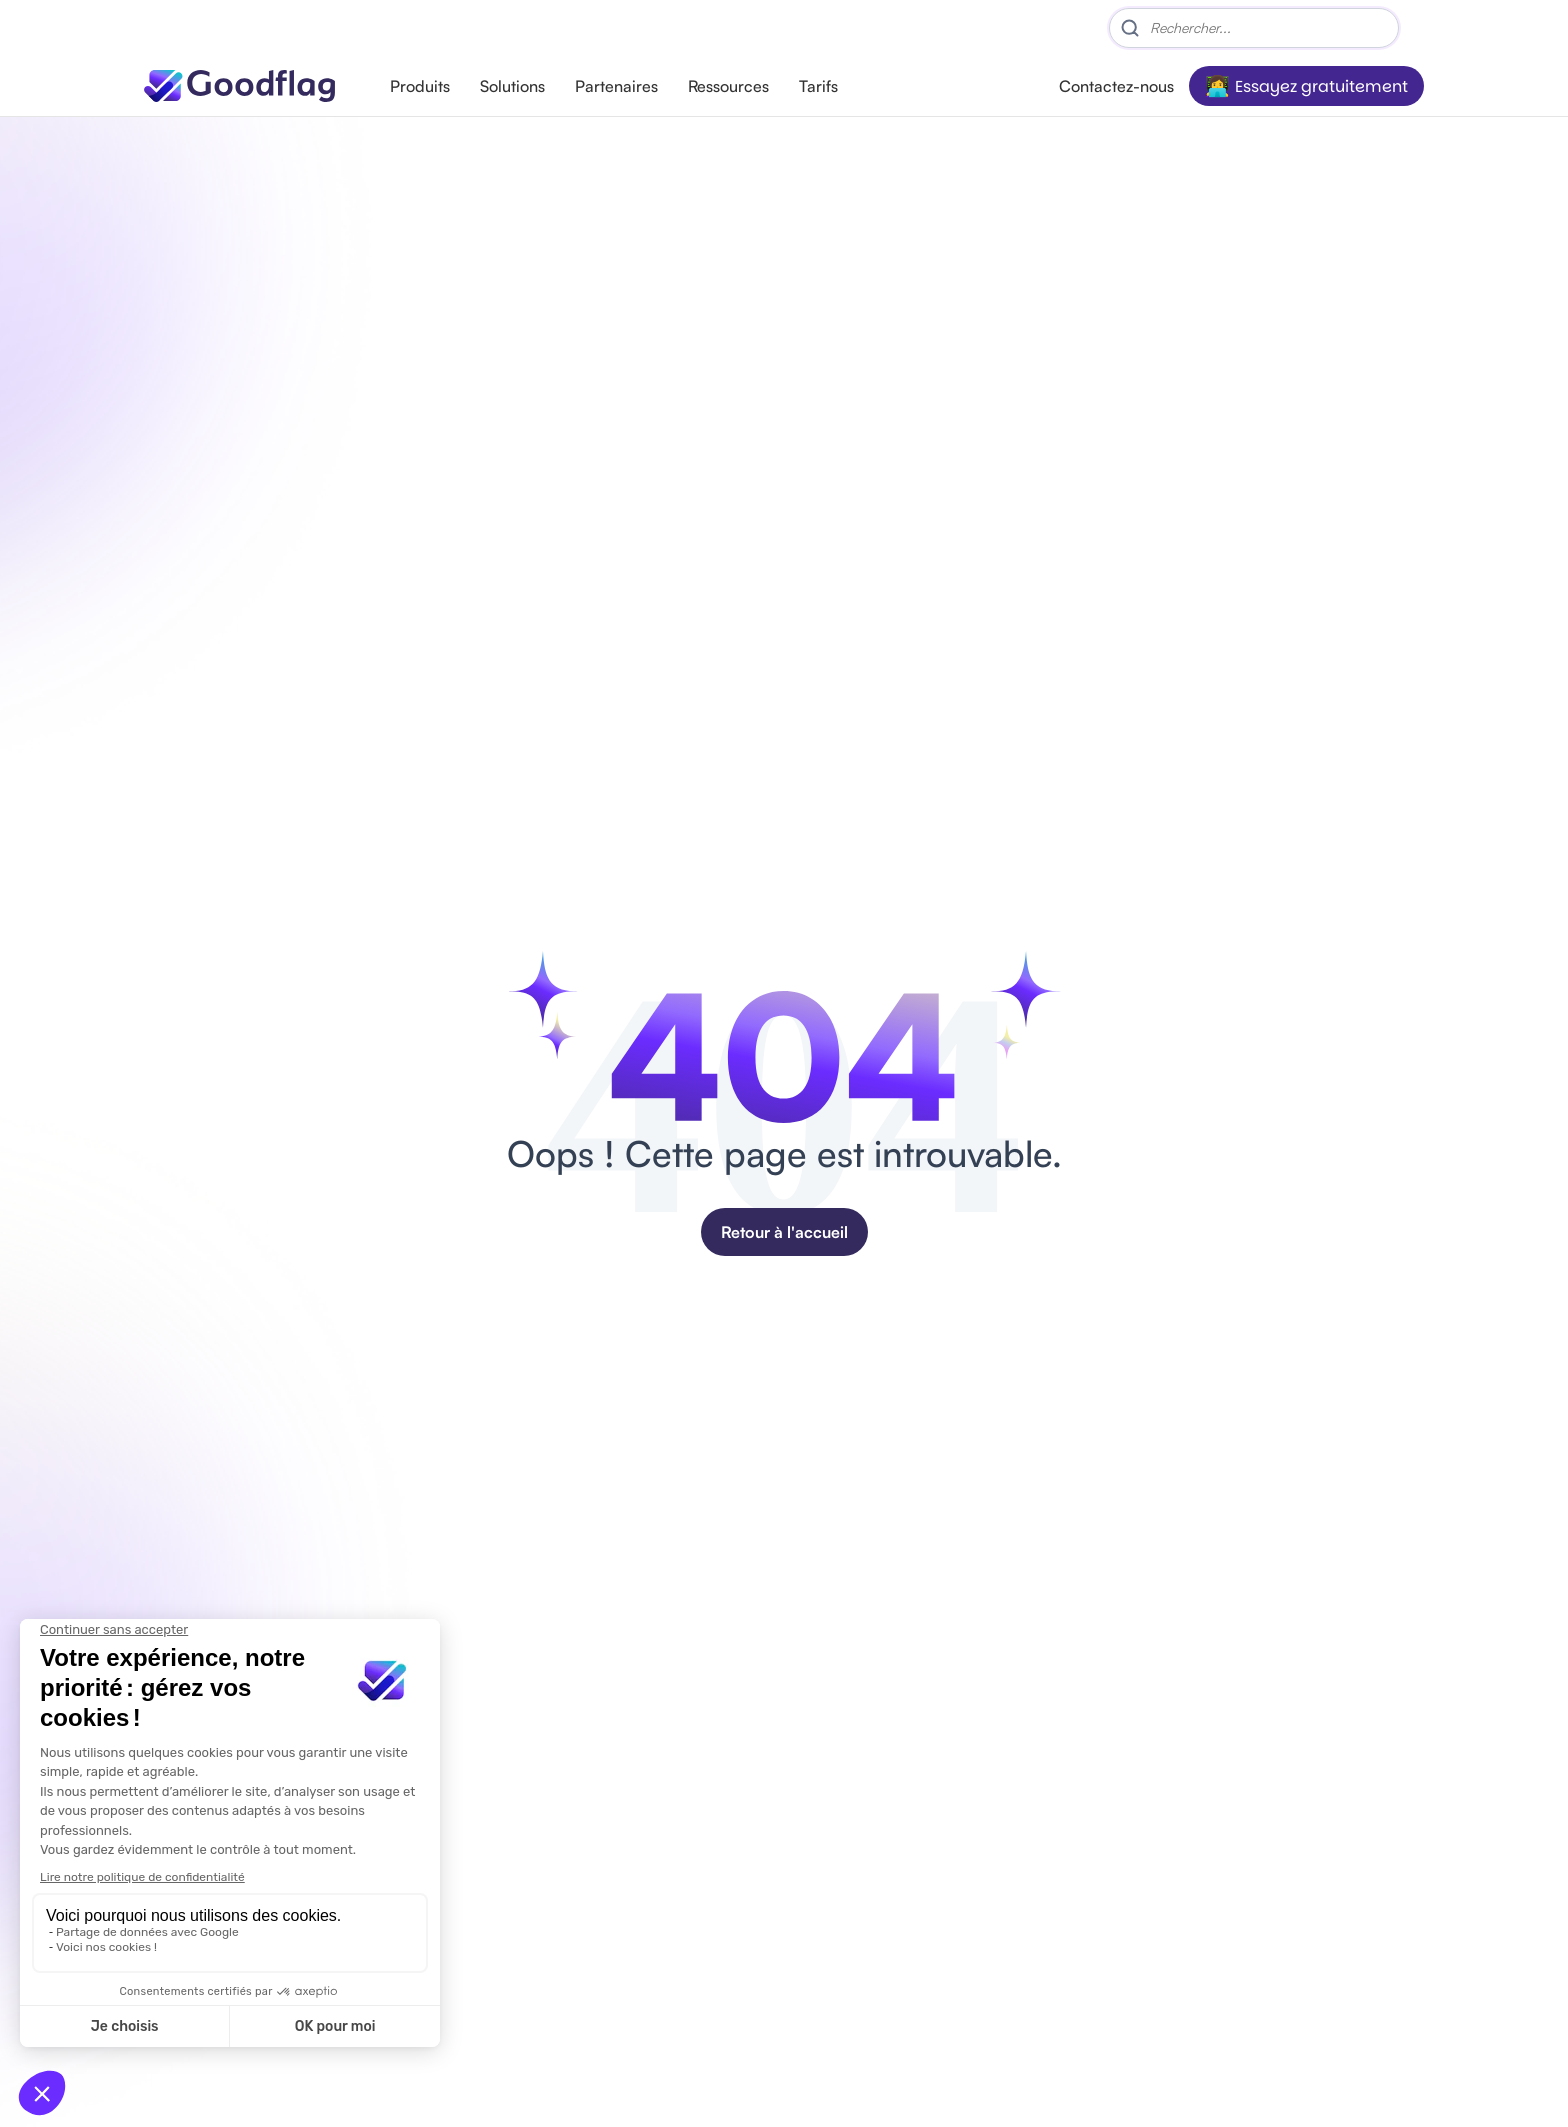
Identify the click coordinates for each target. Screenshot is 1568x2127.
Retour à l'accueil (784, 1232)
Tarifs (818, 86)
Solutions (512, 86)
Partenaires (616, 86)
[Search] (1254, 28)
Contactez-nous (1116, 86)
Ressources (728, 86)
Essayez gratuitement (1321, 86)
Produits (420, 86)
